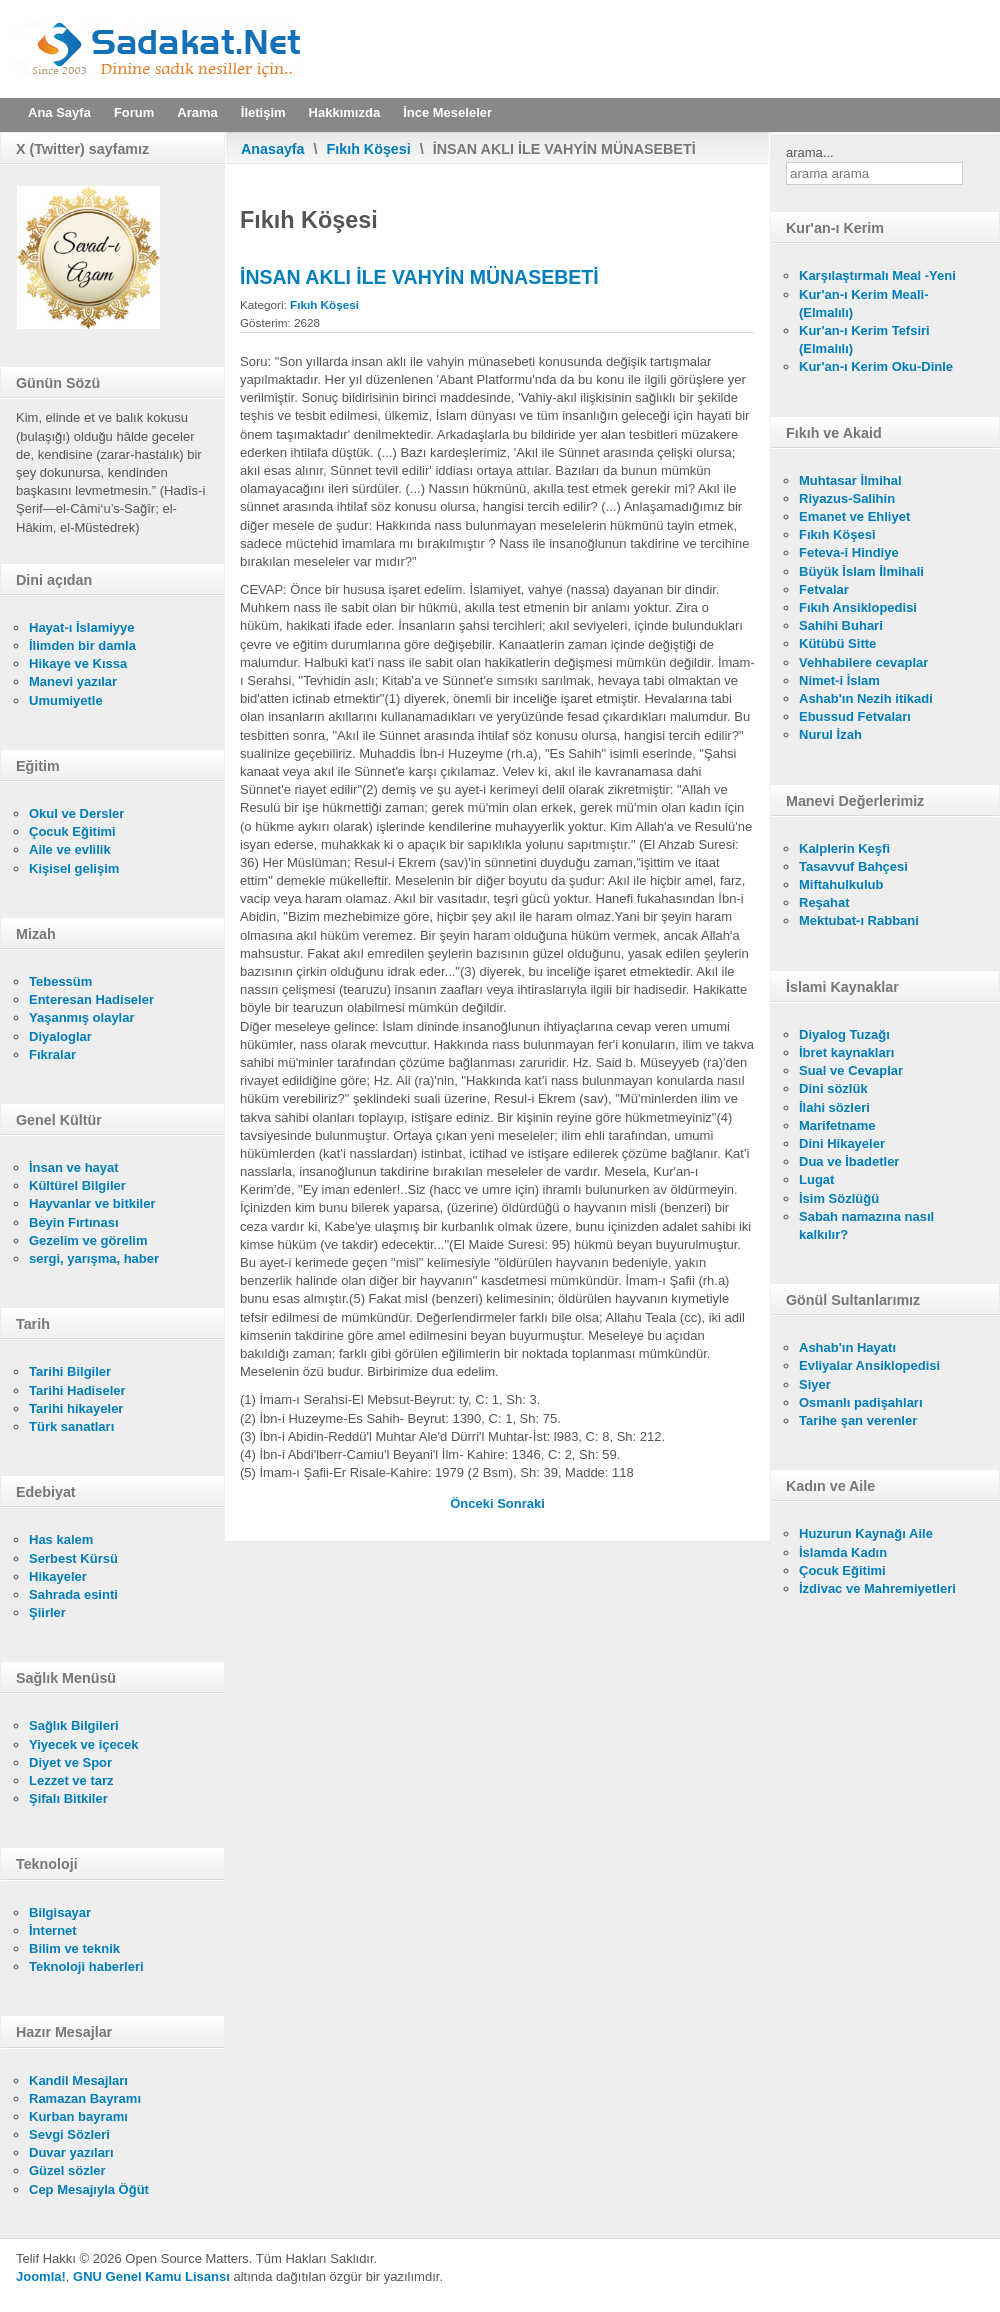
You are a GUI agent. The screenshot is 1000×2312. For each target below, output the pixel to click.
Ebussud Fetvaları (855, 716)
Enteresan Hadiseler (91, 999)
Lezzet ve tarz (71, 1780)
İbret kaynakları (846, 1052)
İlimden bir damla (82, 645)
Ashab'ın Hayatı (847, 1347)
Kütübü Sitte (837, 643)
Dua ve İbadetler (849, 1161)
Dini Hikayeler (842, 1143)
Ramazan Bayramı (85, 2098)
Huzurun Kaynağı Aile (866, 1533)
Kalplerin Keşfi (844, 848)
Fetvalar (824, 589)
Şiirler (47, 1612)
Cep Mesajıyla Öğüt (89, 2189)
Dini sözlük (833, 1088)
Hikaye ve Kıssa (78, 663)
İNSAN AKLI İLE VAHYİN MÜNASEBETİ (419, 277)
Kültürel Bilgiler (77, 1185)
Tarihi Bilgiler (70, 1371)
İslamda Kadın (843, 1552)
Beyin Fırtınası (74, 1222)
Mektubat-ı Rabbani (859, 920)
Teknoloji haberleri (86, 1966)
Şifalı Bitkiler (68, 1798)
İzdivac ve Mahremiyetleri (877, 1588)
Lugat (816, 1179)
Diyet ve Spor (70, 1762)
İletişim (263, 112)
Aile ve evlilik (70, 849)
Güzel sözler (67, 2170)
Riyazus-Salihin (847, 498)
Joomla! (41, 2276)
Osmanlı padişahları (861, 1402)
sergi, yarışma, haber (94, 1258)
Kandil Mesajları (78, 2080)
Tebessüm (60, 981)
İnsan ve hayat (74, 1167)
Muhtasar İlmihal (850, 480)
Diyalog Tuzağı (844, 1034)
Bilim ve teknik (74, 1948)
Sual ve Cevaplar (851, 1070)
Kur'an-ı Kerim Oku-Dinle (876, 366)
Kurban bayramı (78, 2116)
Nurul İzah (830, 734)
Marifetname (837, 1125)
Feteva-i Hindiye (849, 552)
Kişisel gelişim (74, 868)
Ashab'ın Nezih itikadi (866, 698)
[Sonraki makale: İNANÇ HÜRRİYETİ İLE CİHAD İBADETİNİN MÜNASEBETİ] (521, 1503)
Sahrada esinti (73, 1594)
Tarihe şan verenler (858, 1420)
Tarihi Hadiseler (77, 1390)
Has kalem (61, 1539)
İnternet (53, 1930)
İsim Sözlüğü (839, 1198)
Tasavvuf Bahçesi (853, 866)
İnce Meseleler (447, 112)
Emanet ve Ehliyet (854, 516)
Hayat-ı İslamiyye (82, 627)
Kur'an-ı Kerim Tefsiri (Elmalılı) (864, 339)
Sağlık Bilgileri (74, 1725)
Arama (197, 112)
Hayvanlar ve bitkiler (92, 1203)
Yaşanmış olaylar (82, 1017)
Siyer (815, 1384)
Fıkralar (52, 1054)
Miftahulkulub (841, 884)
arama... (810, 152)
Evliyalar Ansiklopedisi (869, 1365)
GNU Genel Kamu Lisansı (151, 2276)
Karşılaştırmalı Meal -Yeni (877, 275)
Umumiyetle (66, 700)
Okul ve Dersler (76, 813)
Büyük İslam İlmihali (861, 571)
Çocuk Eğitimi (72, 831)
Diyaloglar (60, 1036)
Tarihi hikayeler (76, 1408)
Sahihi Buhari (841, 625)
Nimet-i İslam (839, 680)
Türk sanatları (71, 1426)
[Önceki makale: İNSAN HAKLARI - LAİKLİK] (473, 1503)
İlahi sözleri (834, 1107)
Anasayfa (273, 149)
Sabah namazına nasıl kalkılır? (866, 1225)
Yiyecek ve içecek (83, 1744)
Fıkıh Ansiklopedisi (858, 607)
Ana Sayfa (59, 112)
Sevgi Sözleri (69, 2134)
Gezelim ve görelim (88, 1240)
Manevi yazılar (73, 681)
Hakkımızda (345, 112)
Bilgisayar (60, 1912)
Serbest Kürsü (73, 1558)
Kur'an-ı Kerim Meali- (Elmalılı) (864, 303)
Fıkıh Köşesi (369, 149)
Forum (134, 112)
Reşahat (824, 902)
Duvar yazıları (71, 2152)
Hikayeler (58, 1576)
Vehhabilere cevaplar (863, 662)
